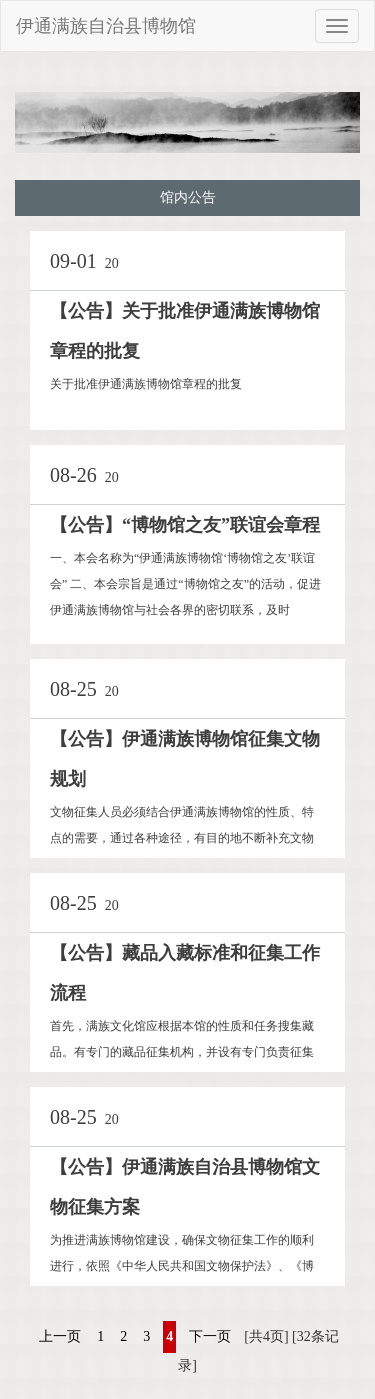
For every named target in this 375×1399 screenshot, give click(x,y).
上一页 (60, 1336)
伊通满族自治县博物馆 (106, 26)
